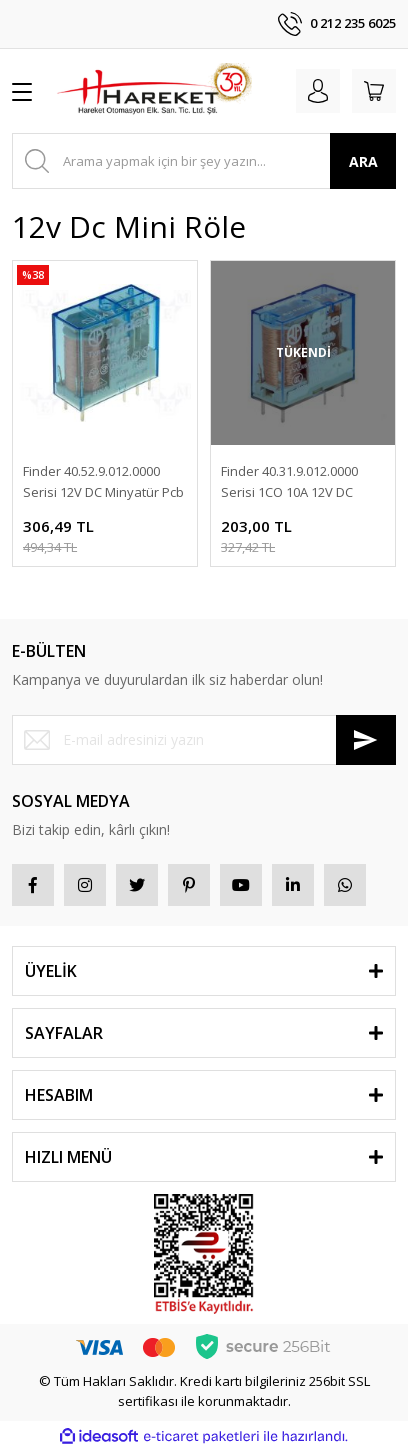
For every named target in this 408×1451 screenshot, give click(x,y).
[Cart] (374, 91)
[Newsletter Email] (204, 740)
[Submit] (366, 740)
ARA (363, 161)
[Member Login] (318, 91)
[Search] (204, 161)
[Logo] (154, 91)
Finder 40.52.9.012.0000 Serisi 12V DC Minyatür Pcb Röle (103, 482)
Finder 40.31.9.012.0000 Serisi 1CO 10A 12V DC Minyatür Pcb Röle (289, 482)
